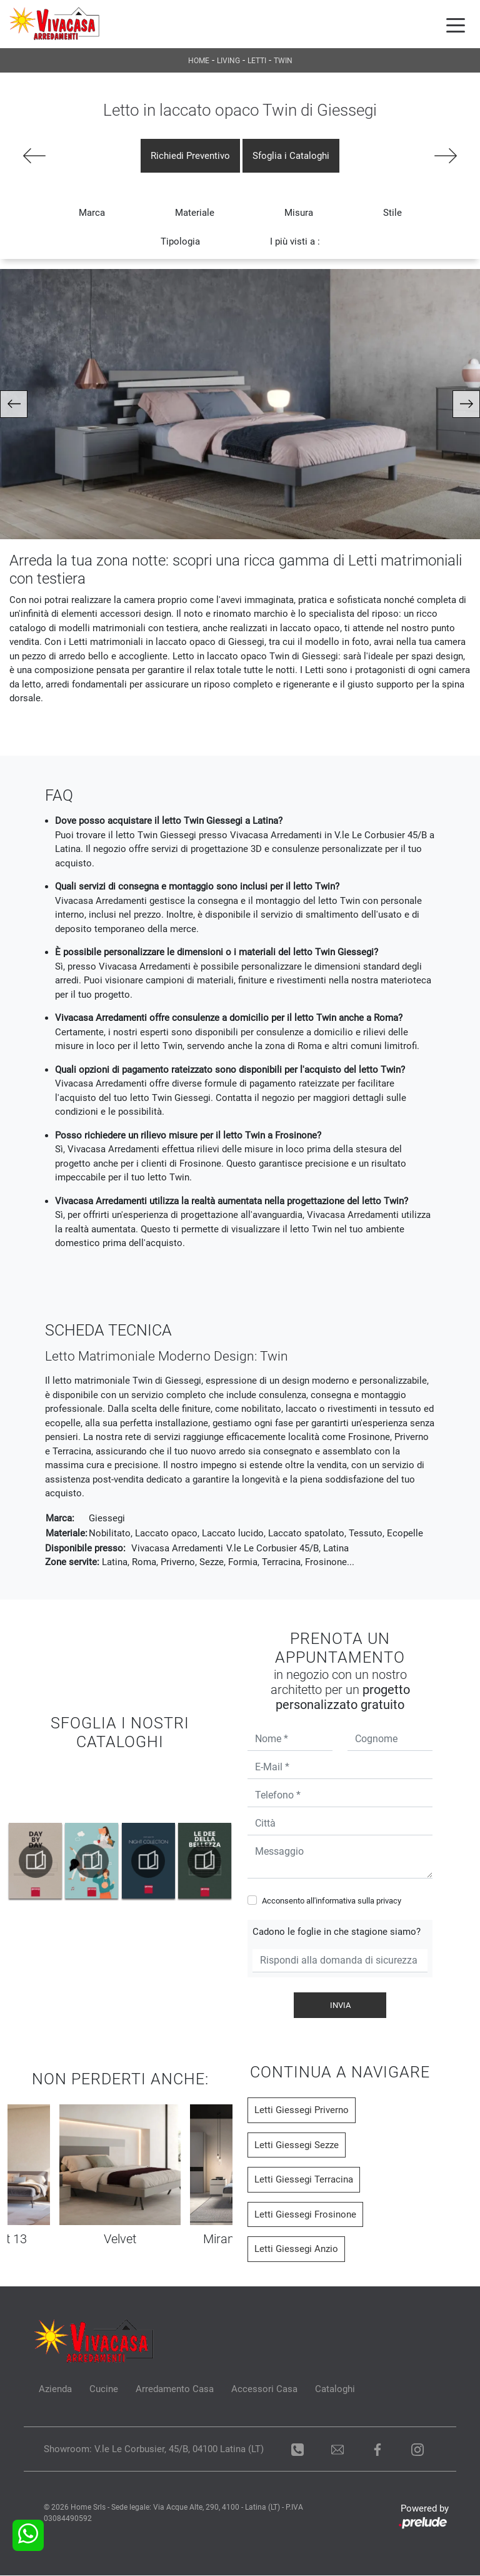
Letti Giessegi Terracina (303, 2180)
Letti (257, 60)
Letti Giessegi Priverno (301, 2110)
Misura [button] (298, 212)
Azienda (55, 2389)
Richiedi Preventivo (190, 155)
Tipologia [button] (180, 242)
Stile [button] (392, 212)
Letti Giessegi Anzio (296, 2249)
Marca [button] (92, 212)
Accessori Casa (264, 2389)
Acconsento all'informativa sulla (331, 1900)
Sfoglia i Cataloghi (290, 155)
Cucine (103, 2389)
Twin (283, 60)
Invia (340, 2005)
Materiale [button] (194, 212)
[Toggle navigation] (455, 24)
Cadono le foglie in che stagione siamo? (336, 1932)
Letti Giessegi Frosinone (305, 2214)
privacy (388, 1900)
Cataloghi (335, 2389)
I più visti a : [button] (295, 242)
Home (198, 60)
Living (228, 60)
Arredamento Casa (175, 2389)
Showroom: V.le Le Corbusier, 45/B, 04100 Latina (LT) (154, 2449)
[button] (14, 404)
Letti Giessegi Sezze (296, 2145)
